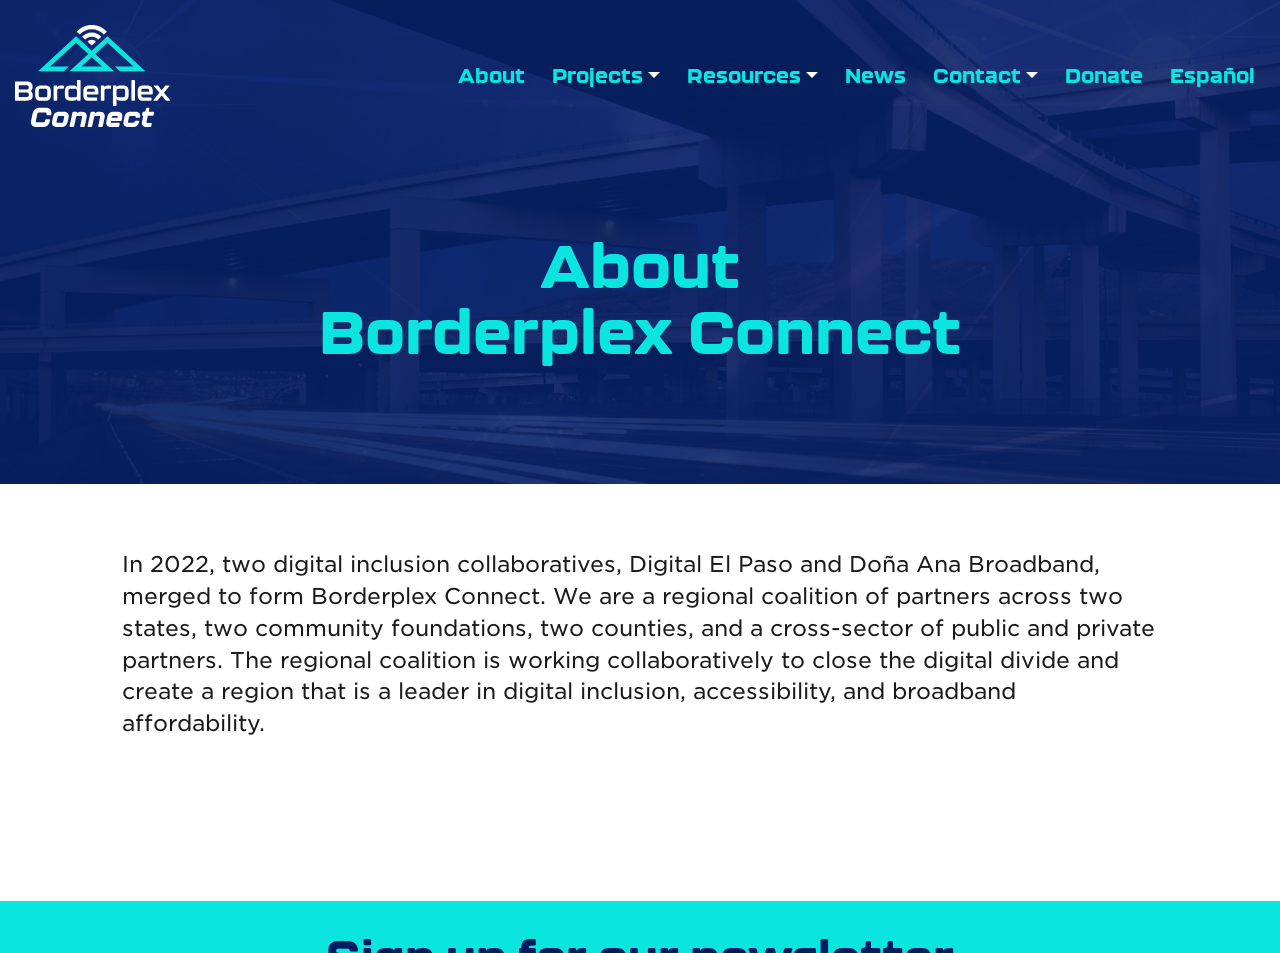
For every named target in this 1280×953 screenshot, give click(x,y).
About (491, 76)
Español (1212, 76)
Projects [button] (597, 76)
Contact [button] (977, 76)
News (875, 76)
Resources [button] (744, 76)
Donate (1104, 76)
